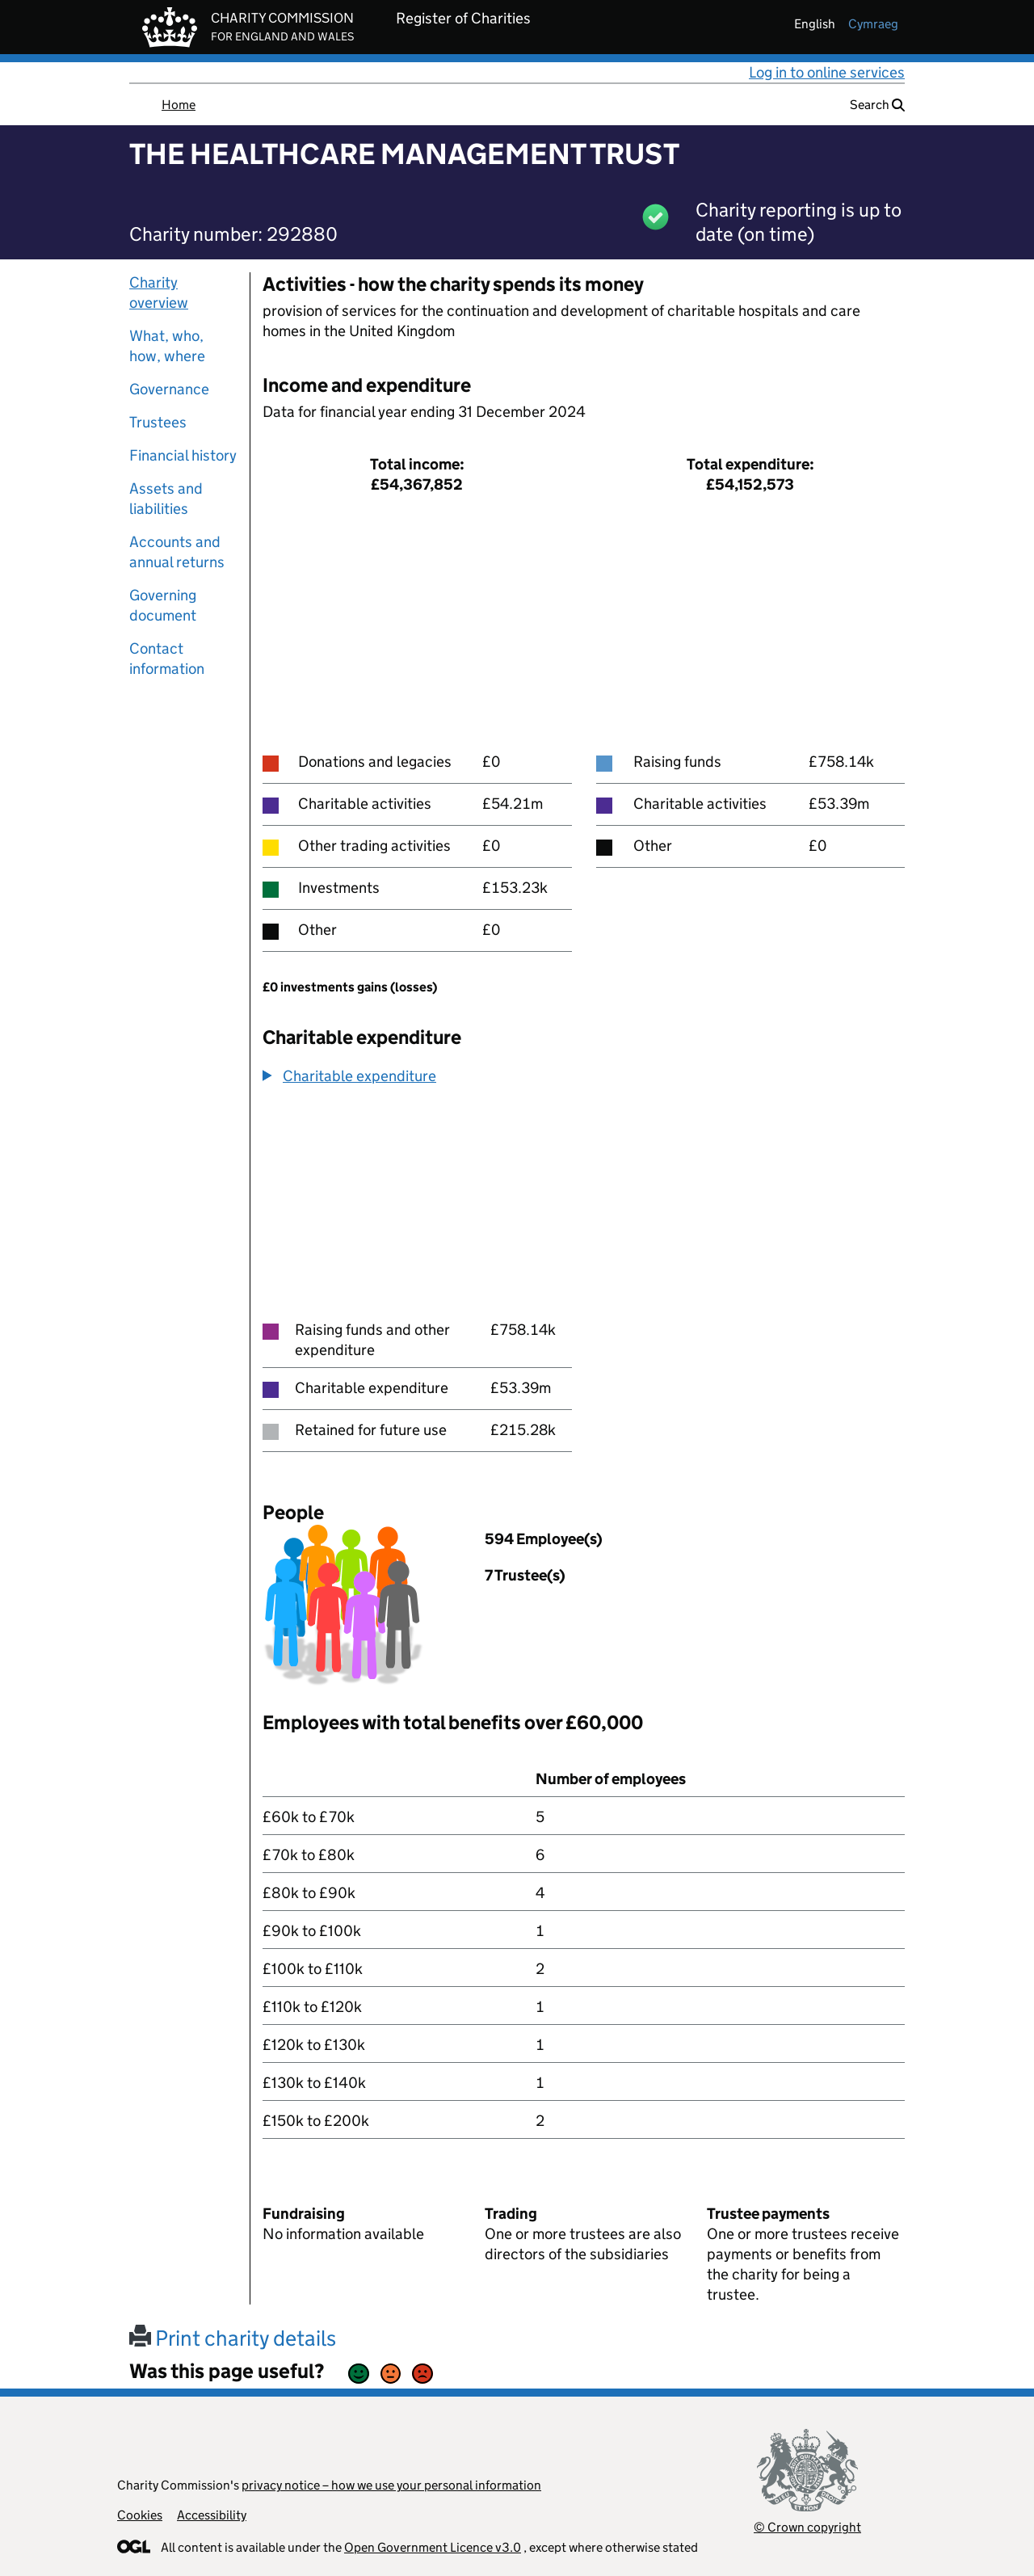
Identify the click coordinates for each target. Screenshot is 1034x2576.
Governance (169, 389)
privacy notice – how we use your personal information (391, 2485)
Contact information (166, 658)
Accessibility (211, 2515)
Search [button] (877, 104)
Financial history (183, 455)
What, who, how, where (167, 345)
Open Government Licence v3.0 (432, 2547)
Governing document (162, 605)
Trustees (158, 422)
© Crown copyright (807, 2527)
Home (178, 104)
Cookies (139, 2515)
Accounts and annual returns (177, 551)
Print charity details (232, 2338)
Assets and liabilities (166, 498)
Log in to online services (827, 72)
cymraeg (873, 24)
